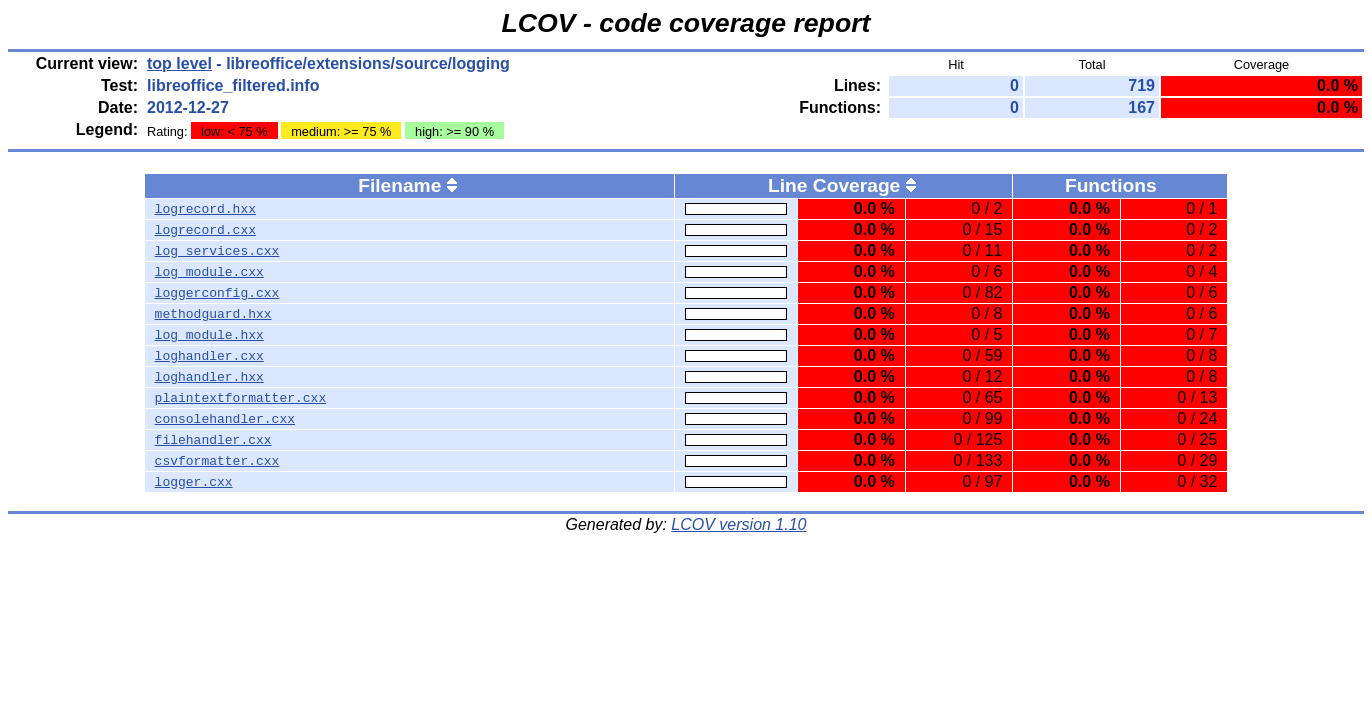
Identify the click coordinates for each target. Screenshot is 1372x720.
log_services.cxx (217, 251)
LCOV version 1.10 (738, 524)
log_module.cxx (209, 272)
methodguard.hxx (213, 314)
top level (179, 63)
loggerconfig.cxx (217, 293)
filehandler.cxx (213, 440)
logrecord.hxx (205, 209)
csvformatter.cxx (217, 461)
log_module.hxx (209, 335)
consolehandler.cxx (225, 419)
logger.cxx (194, 482)
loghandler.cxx (209, 356)
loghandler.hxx (209, 377)
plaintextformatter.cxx (241, 398)
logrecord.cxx (205, 230)
